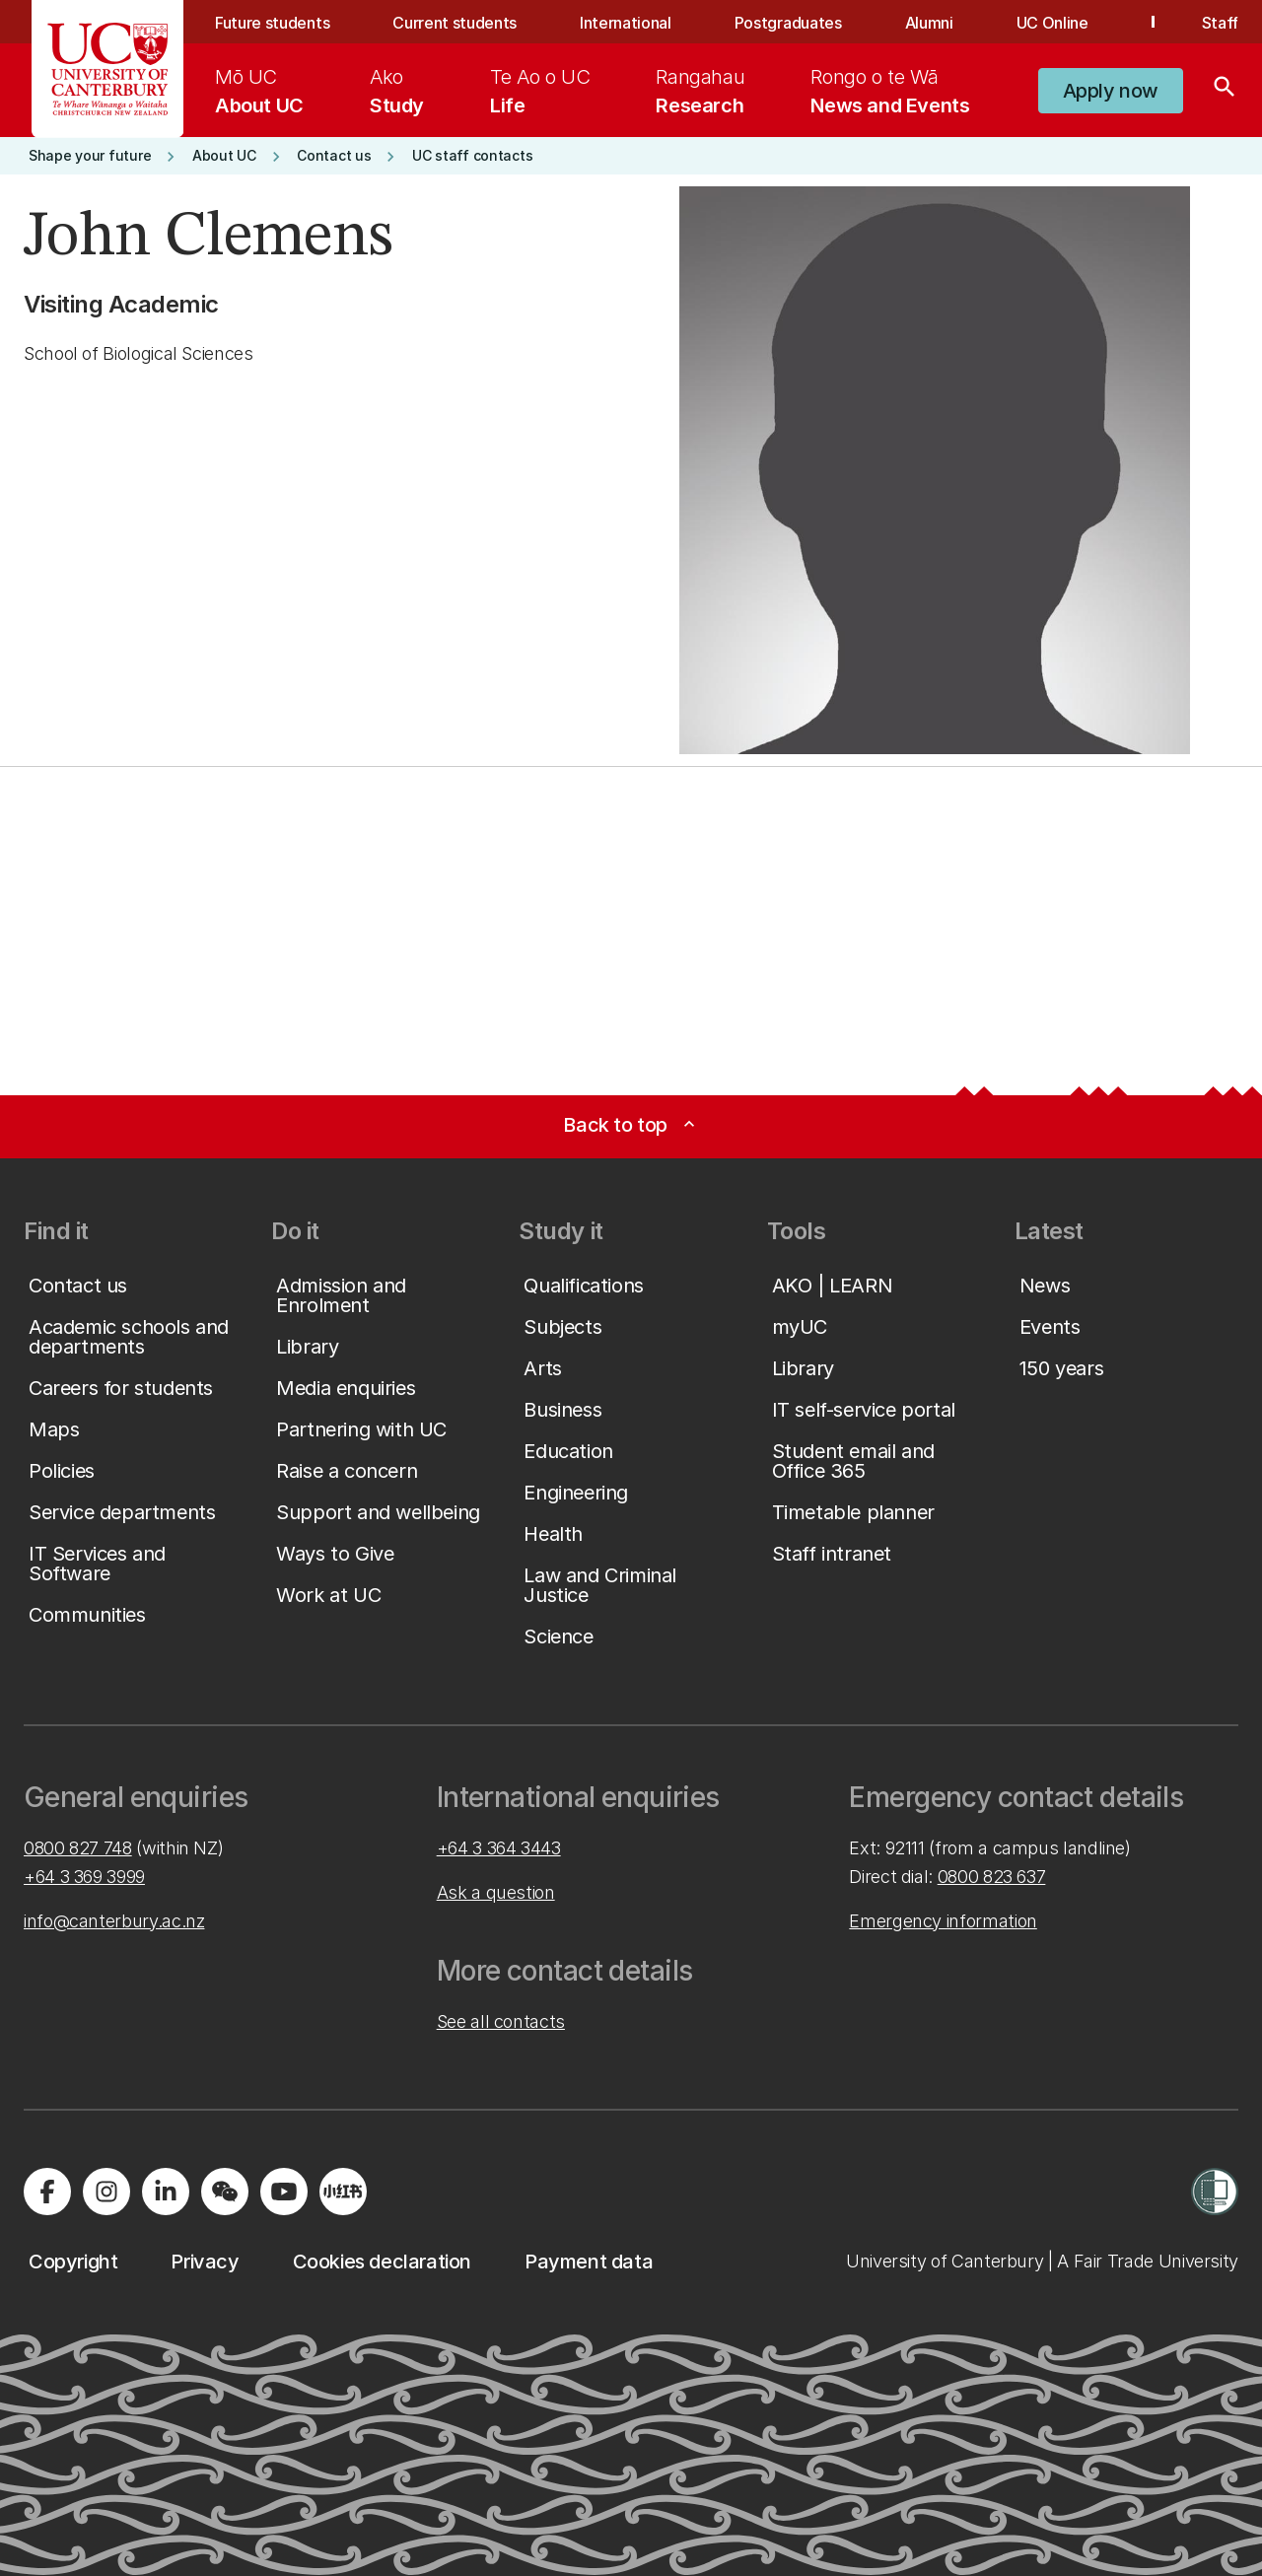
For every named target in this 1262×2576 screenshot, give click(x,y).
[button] (1110, 90)
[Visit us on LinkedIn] (165, 2191)
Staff (1220, 23)
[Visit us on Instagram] (106, 2191)
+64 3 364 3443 (499, 1848)
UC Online (1052, 23)
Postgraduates (788, 23)
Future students (272, 23)
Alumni (929, 23)
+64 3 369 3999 (84, 1876)
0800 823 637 (992, 1876)
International (625, 23)
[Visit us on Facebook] (47, 2191)
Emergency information (942, 1921)
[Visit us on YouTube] (284, 2191)
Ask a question (496, 1892)
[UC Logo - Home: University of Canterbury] (108, 69)
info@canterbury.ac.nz (114, 1921)
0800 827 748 (78, 1848)
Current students (454, 23)
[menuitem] (259, 90)
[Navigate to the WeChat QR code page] (224, 2191)
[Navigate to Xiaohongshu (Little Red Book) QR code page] (343, 2191)
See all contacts (501, 2021)
